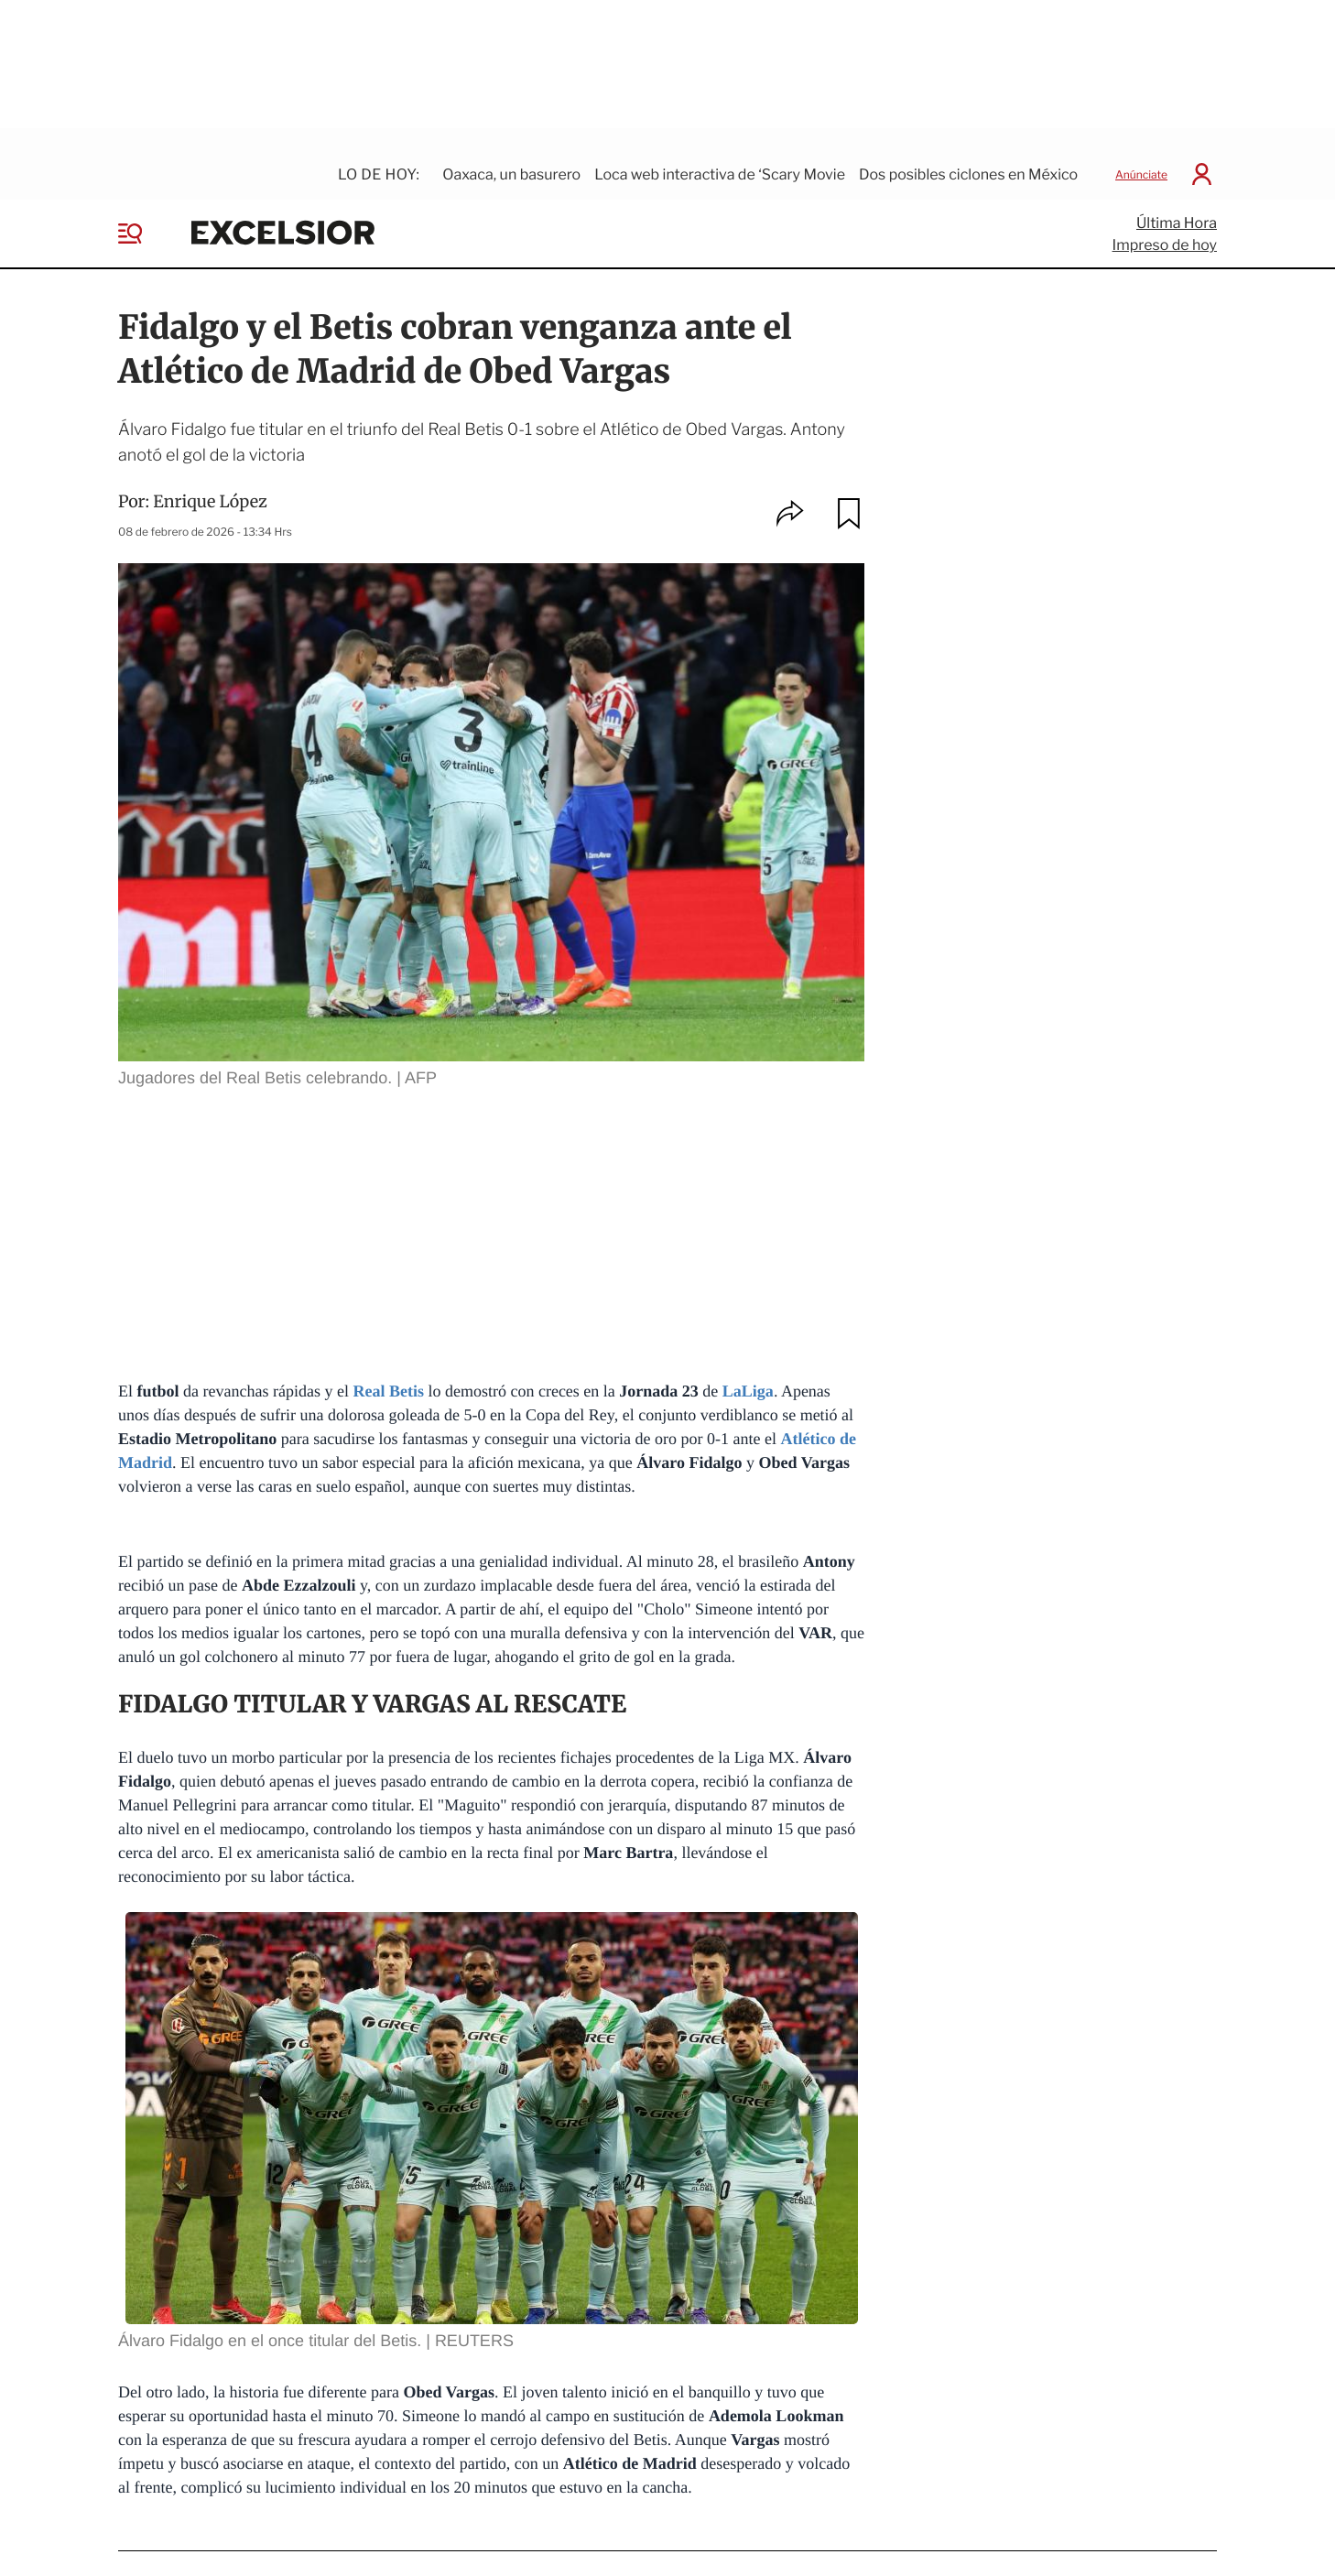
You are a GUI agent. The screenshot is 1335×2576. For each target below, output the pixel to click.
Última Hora (1176, 203)
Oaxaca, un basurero (511, 154)
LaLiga (748, 1370)
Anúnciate (1141, 154)
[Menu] (143, 213)
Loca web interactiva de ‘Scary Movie (719, 154)
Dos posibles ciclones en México (968, 154)
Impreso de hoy (1164, 225)
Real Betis (388, 1370)
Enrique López (209, 481)
